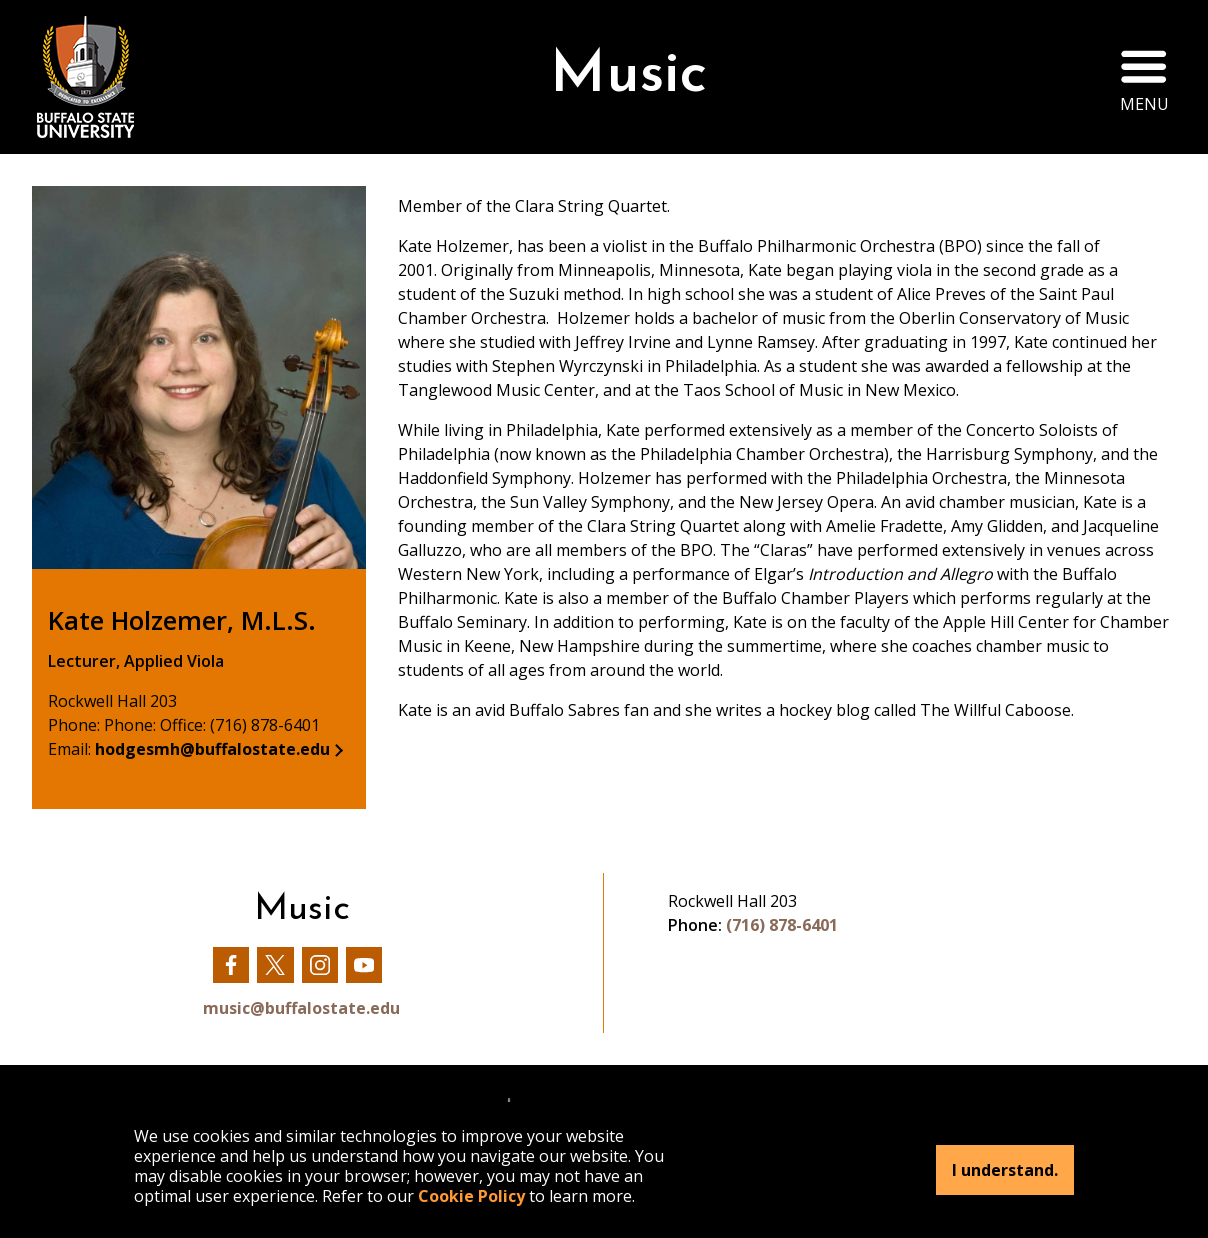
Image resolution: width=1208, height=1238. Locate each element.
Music (628, 76)
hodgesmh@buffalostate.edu (212, 749)
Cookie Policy (471, 1196)
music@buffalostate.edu (301, 1008)
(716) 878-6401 (782, 925)
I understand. (1005, 1170)
